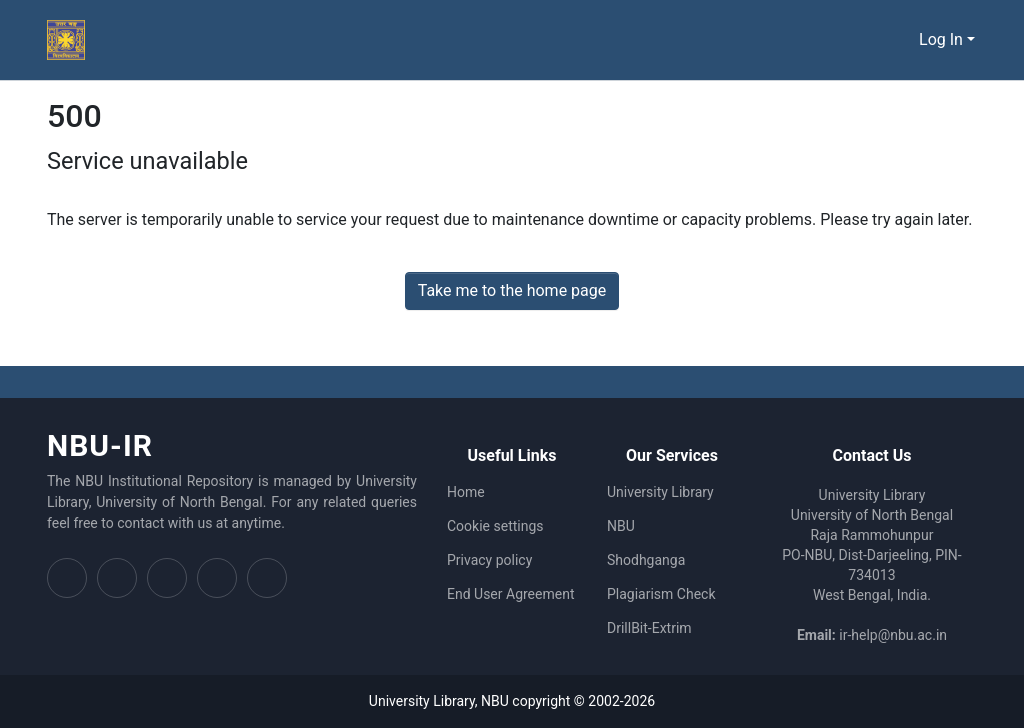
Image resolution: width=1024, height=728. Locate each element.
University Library (660, 492)
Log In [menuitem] (941, 39)
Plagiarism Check (661, 594)
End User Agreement (510, 594)
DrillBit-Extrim (649, 628)
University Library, (425, 701)
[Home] (66, 40)
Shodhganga (646, 560)
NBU (621, 526)
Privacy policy (489, 560)
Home (466, 492)
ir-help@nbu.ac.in (893, 635)
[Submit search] (900, 40)
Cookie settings (495, 526)
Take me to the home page (512, 290)
